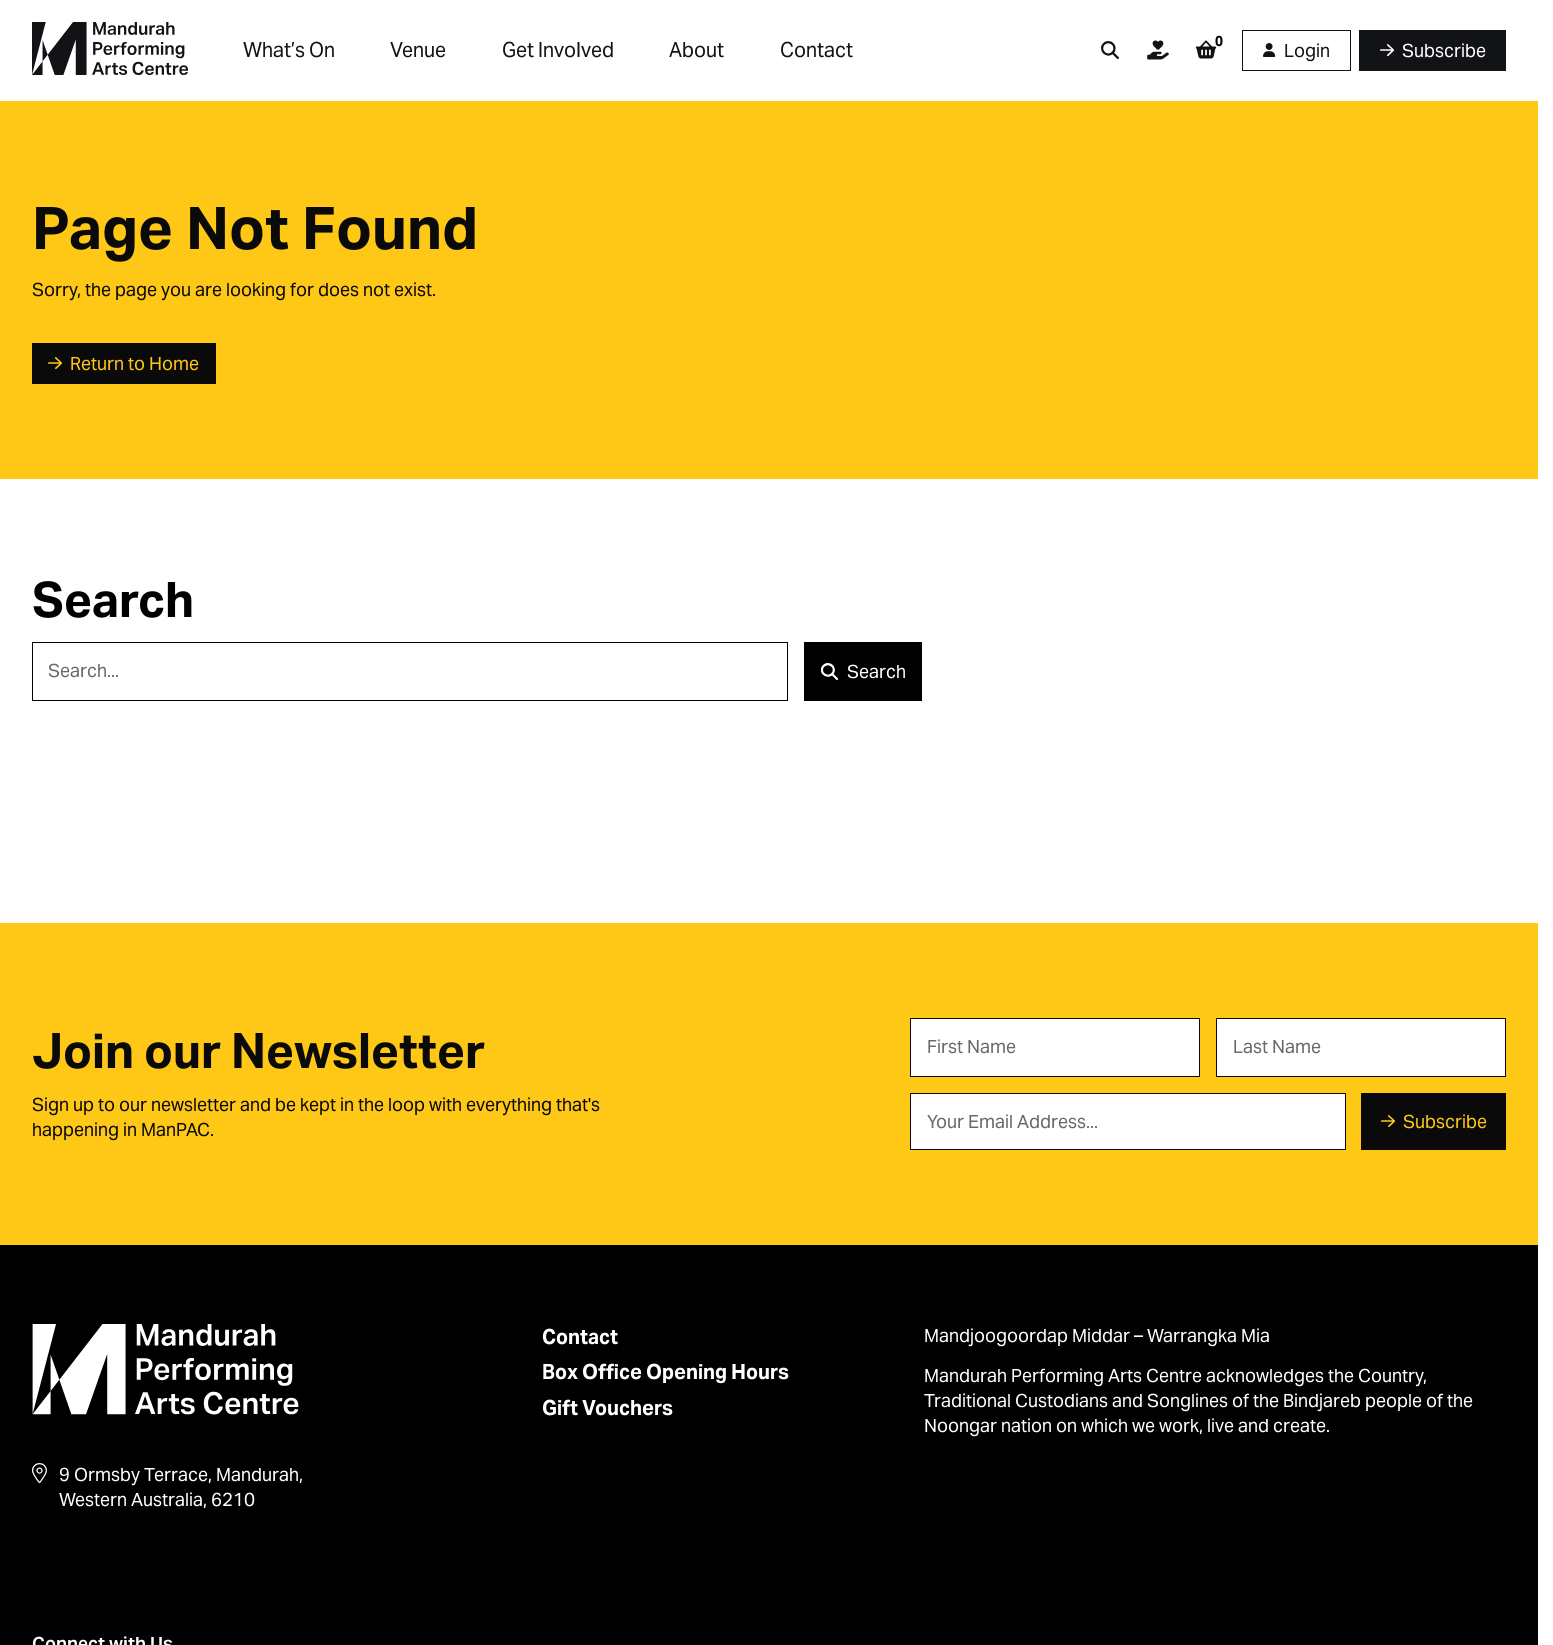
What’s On (289, 50)
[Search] (410, 671)
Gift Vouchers (607, 1408)
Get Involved (558, 50)
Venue (418, 50)
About (696, 50)
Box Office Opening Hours (665, 1372)
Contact (816, 50)
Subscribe (1445, 1121)
